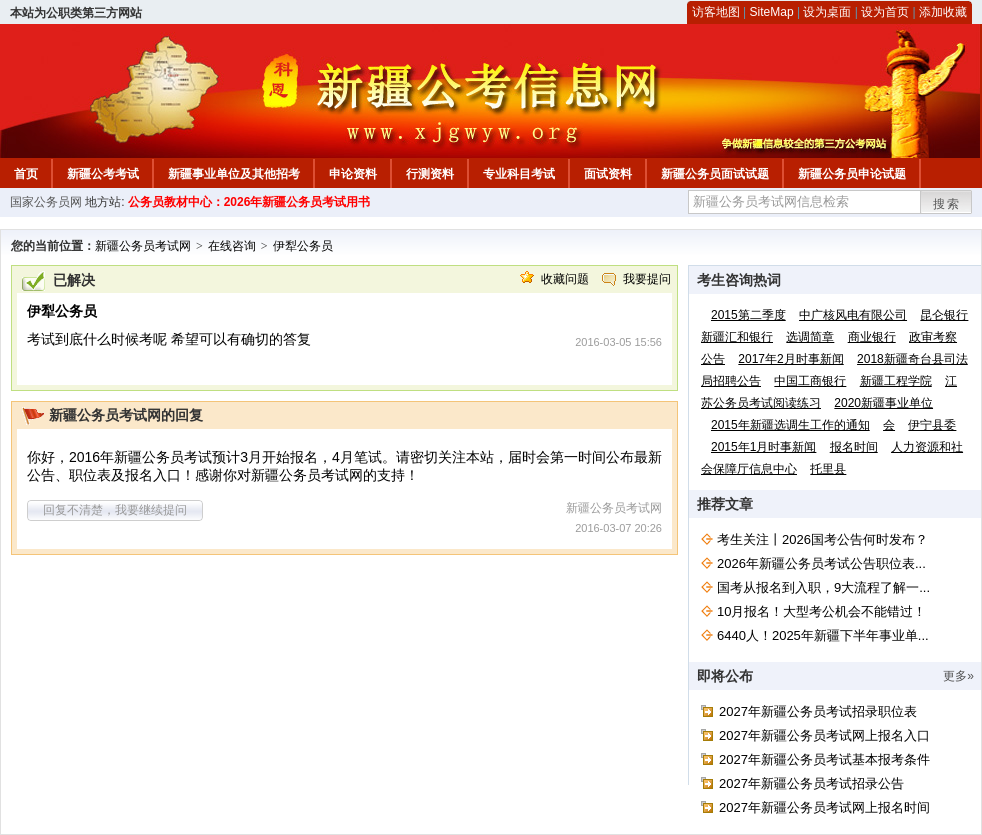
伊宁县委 (932, 425)
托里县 (828, 469)
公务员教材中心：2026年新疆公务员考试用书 (249, 202)
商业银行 (872, 337)
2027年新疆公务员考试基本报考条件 (824, 759)
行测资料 (430, 174)
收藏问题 (565, 279)
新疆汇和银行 (737, 337)
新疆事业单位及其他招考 (234, 174)
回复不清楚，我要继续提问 (115, 510)
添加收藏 (943, 12)
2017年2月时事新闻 (790, 359)
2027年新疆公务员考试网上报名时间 (824, 807)
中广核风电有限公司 (853, 315)
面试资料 (608, 174)
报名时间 (854, 447)
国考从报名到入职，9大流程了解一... (823, 587)
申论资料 (353, 174)
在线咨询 (232, 246)
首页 (26, 174)
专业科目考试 (519, 174)
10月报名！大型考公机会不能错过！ (821, 611)
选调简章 (810, 337)
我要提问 (647, 279)
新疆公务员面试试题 (715, 174)
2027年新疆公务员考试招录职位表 (818, 711)
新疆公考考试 (103, 174)
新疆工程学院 (896, 381)
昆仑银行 (944, 315)
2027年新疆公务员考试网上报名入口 (824, 735)
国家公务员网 (46, 202)
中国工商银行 (810, 381)
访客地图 (716, 12)
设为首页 (885, 12)
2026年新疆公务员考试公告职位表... (821, 563)
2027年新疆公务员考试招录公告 (811, 783)
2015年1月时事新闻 (763, 447)
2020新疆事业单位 (883, 403)
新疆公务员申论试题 (852, 174)
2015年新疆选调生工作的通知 (790, 425)
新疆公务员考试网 (143, 246)
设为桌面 (827, 12)
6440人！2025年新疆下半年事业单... (823, 635)
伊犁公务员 (303, 246)
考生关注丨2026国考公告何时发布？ (822, 539)
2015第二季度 (748, 315)
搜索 (947, 204)
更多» (958, 676)
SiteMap (772, 12)
